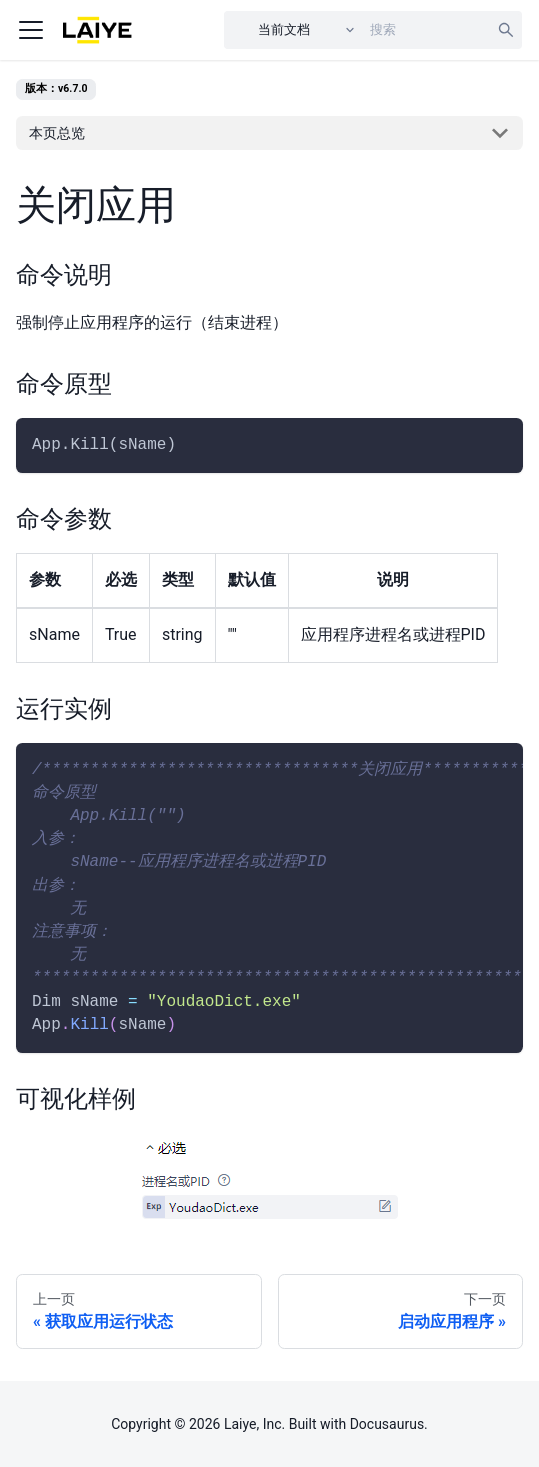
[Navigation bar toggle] (31, 30)
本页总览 (57, 133)
